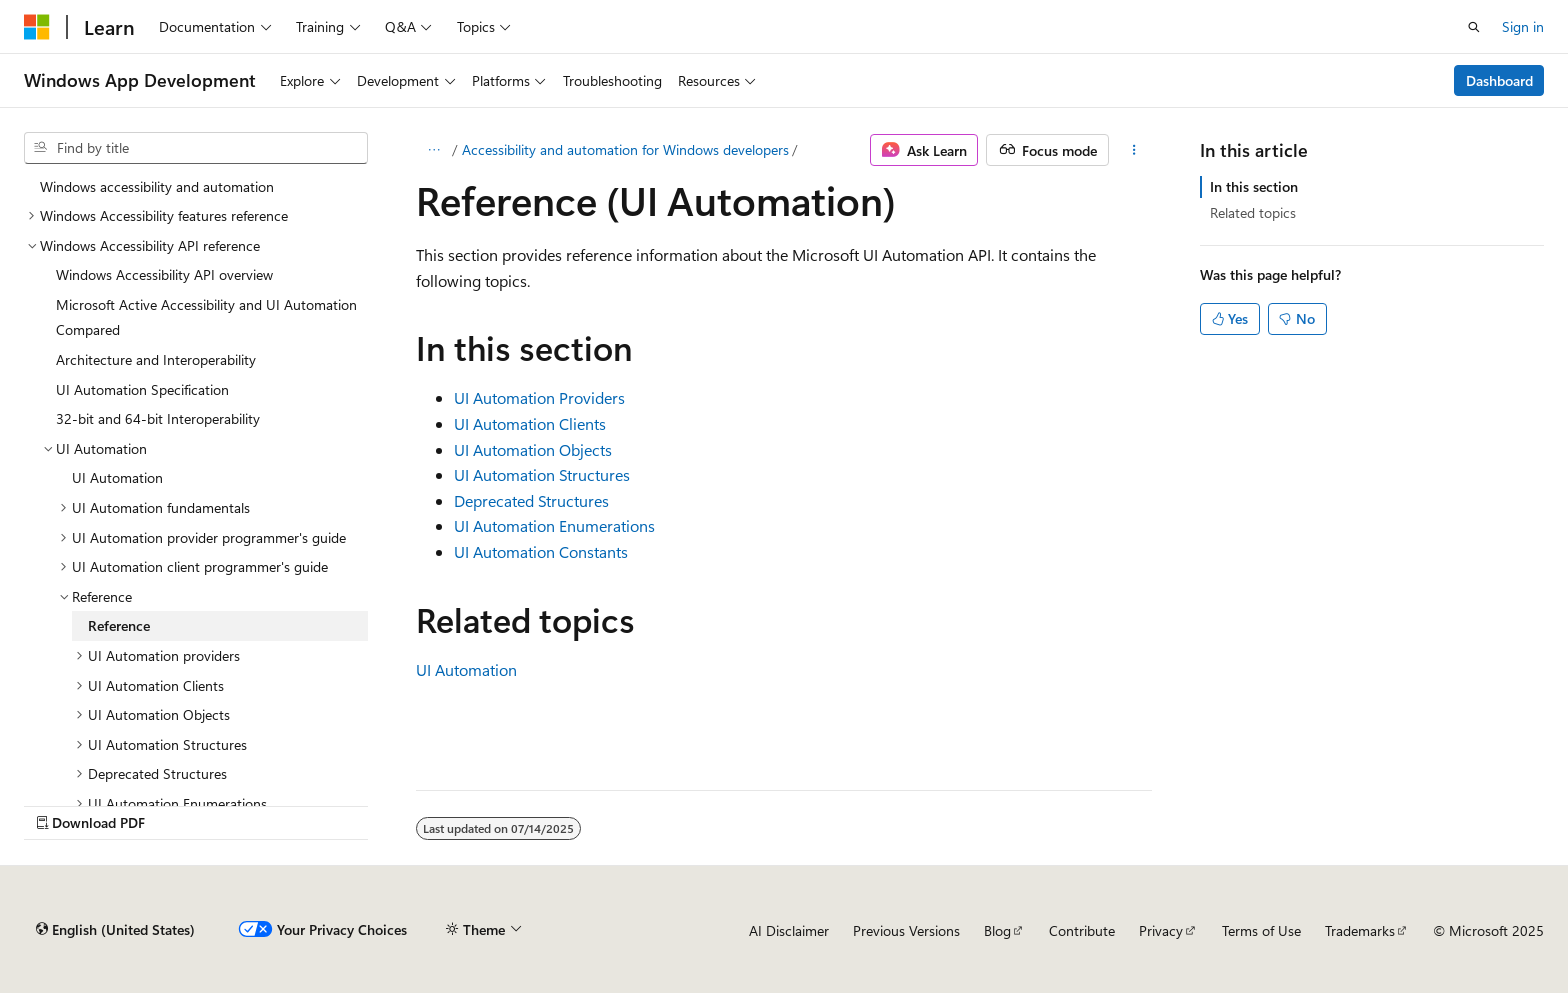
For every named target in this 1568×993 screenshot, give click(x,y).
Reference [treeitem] (119, 625)
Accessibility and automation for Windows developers (625, 149)
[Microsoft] (37, 27)
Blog (997, 930)
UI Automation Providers (539, 397)
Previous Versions (906, 930)
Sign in (1523, 26)
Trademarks (1360, 930)
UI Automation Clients (530, 423)
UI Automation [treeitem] (117, 477)
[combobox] (196, 148)
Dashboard (1499, 80)
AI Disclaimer (789, 930)
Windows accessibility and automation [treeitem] (157, 186)
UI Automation (466, 669)
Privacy (1161, 930)
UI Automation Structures (542, 474)
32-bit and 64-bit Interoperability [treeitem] (158, 418)
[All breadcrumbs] (433, 150)
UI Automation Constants (541, 551)
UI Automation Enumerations (554, 525)
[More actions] (1134, 150)
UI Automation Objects (533, 449)
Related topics (1253, 212)
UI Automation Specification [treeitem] (142, 389)
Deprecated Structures (531, 500)
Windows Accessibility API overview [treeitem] (164, 274)
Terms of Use (1261, 930)
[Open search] (1474, 27)
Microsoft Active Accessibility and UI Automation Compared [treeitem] (206, 317)
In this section (1254, 186)
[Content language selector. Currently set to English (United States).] (115, 930)
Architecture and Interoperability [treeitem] (156, 359)
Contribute (1082, 930)
